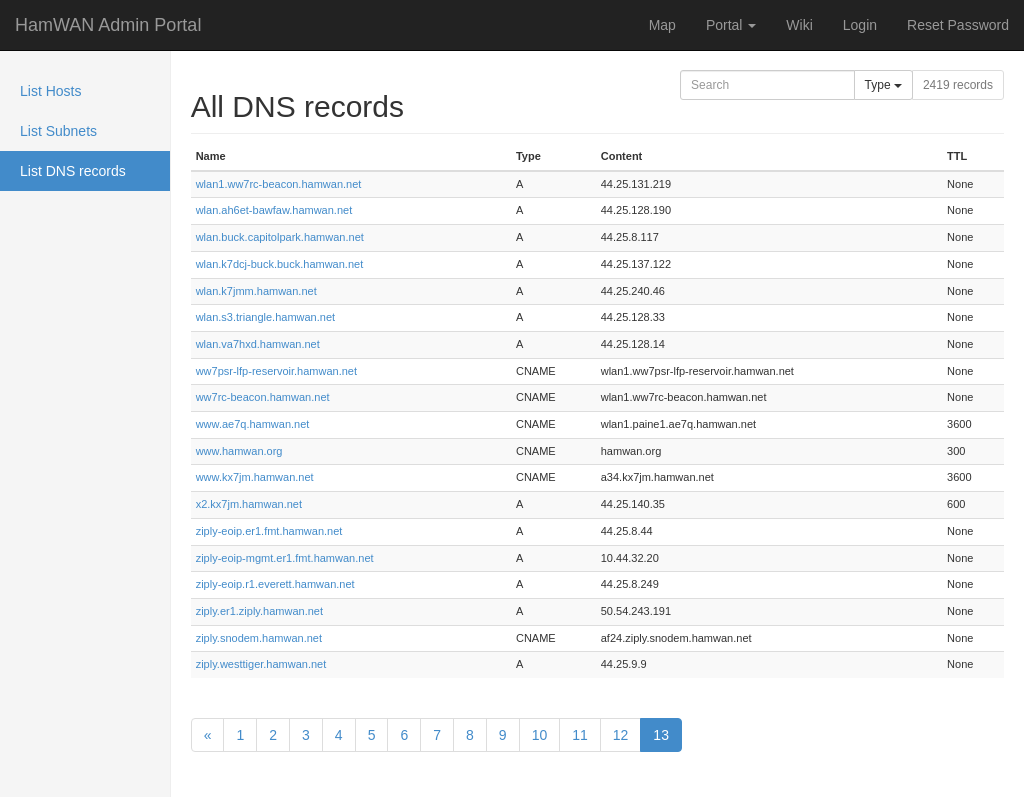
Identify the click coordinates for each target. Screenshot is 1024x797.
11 (580, 735)
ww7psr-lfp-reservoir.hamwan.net (276, 371)
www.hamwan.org (239, 451)
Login (860, 25)
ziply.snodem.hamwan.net (259, 638)
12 (621, 735)
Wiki (799, 25)
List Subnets (58, 131)
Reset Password (958, 25)
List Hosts (50, 91)
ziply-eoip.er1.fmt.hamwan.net (269, 531)
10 (540, 735)
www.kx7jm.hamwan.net (255, 477)
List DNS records (73, 171)
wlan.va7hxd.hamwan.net (258, 344)
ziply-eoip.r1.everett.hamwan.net (275, 584)
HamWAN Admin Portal (108, 25)
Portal (731, 25)
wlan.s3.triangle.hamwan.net (265, 317)
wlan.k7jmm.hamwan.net (256, 291)
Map (662, 25)
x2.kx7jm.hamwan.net (249, 504)
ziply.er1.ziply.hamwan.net (259, 611)
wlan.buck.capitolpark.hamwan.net (280, 237)
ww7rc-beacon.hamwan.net (263, 397)
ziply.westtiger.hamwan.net (261, 664)
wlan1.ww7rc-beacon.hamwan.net (279, 184)
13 (661, 735)
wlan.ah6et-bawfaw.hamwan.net (274, 210)
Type (883, 85)
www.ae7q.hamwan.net (253, 424)
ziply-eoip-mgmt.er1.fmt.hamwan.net (285, 558)
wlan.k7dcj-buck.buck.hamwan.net (280, 264)
